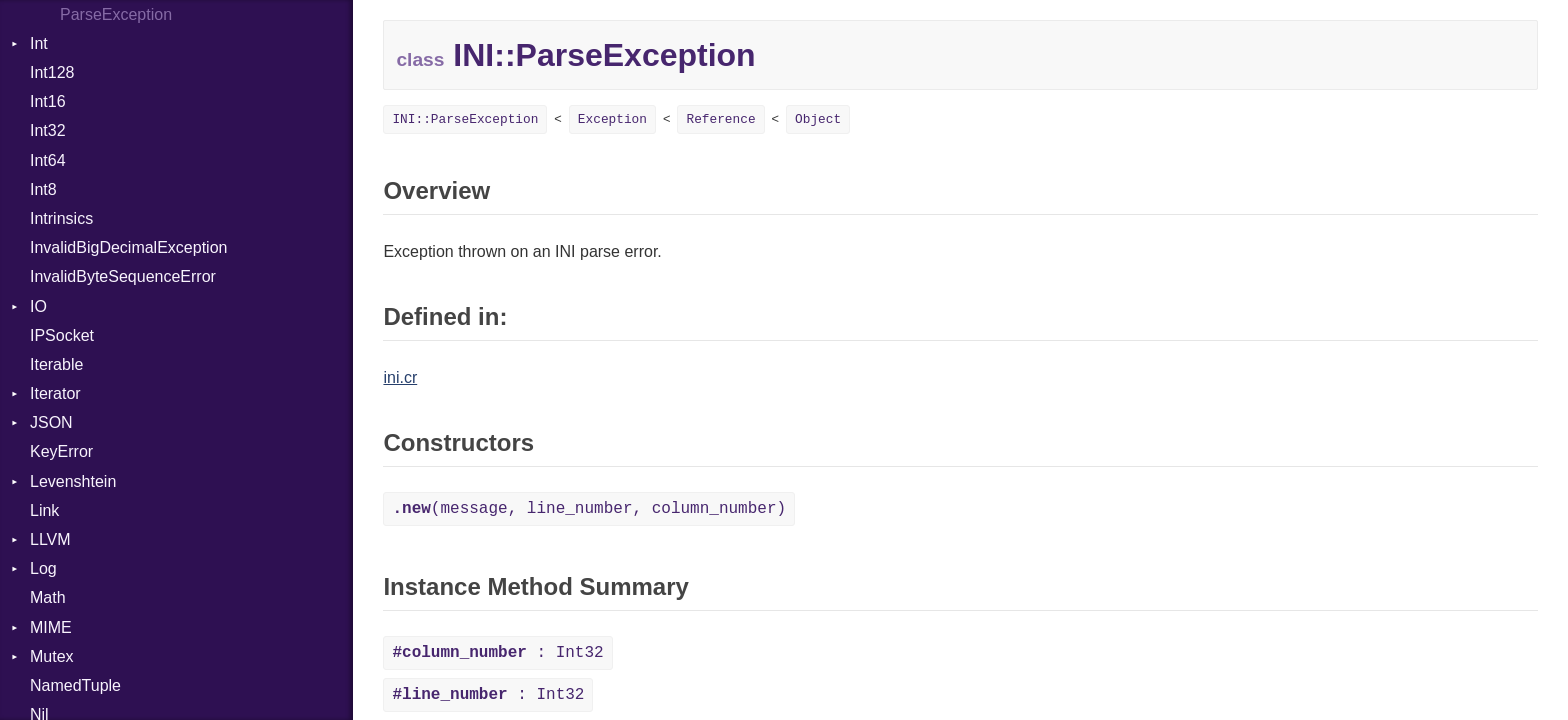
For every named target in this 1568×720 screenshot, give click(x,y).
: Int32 (497, 653)
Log (43, 568)
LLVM (50, 539)
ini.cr (400, 377)
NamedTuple (75, 685)
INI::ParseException (465, 119)
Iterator (55, 393)
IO (38, 306)
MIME (51, 627)
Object (818, 119)
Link (44, 510)
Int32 (48, 130)
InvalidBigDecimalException (128, 247)
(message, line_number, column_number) (589, 509)
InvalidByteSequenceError (123, 276)
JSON (51, 422)
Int (39, 43)
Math (48, 597)
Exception (612, 119)
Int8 (43, 189)
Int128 (52, 72)
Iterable (56, 364)
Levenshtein (73, 481)
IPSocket (62, 335)
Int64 (48, 160)
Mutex (52, 656)
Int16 (48, 101)
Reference (720, 119)
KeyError (61, 451)
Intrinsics (61, 218)
